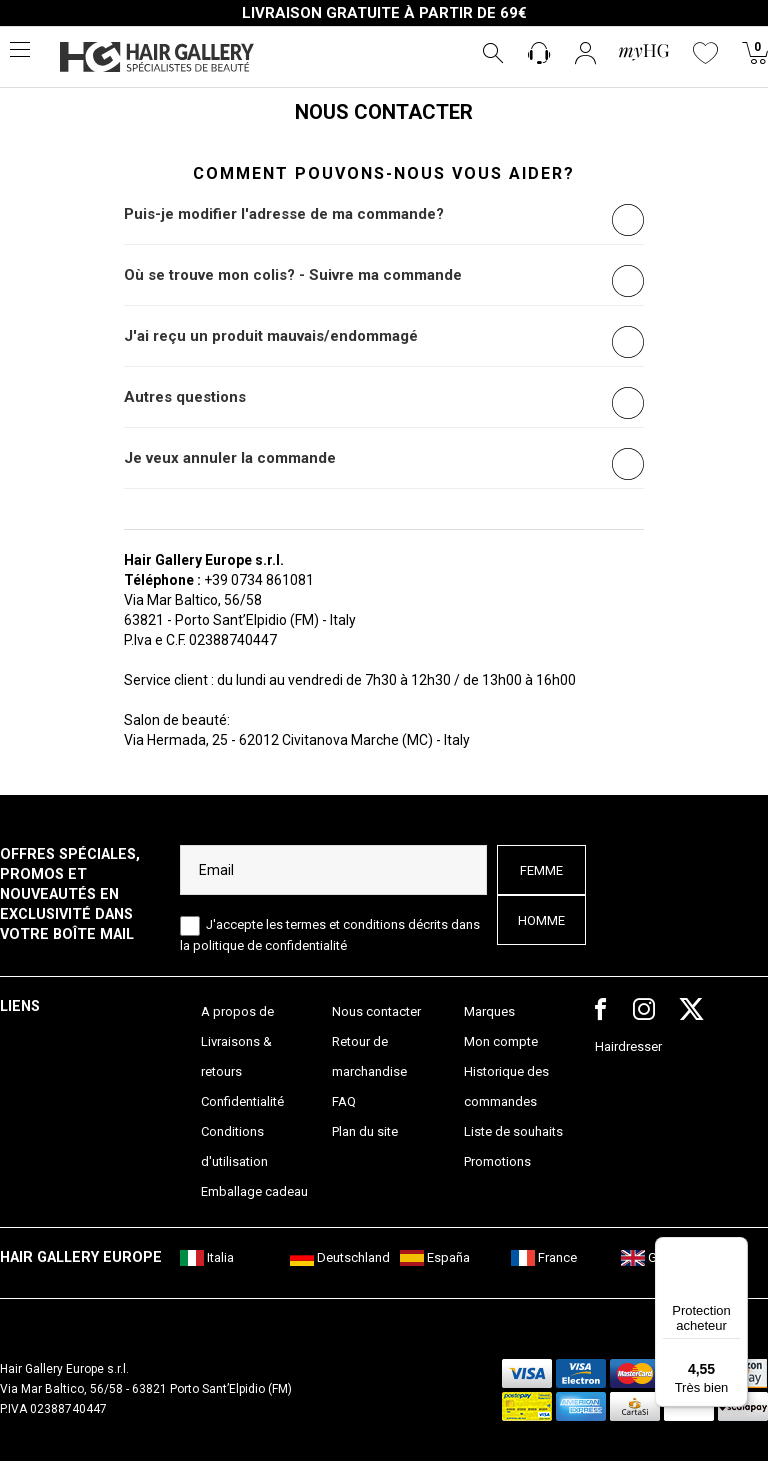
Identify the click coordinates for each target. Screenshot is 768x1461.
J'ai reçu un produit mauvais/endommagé (271, 336)
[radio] (628, 220)
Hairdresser (628, 1046)
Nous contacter (376, 1011)
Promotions (497, 1161)
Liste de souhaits (513, 1131)
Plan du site (365, 1131)
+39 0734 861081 (259, 580)
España (435, 1257)
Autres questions (185, 397)
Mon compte (501, 1041)
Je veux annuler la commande (230, 458)
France (544, 1257)
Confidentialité (242, 1101)
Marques (489, 1011)
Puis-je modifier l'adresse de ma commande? (284, 214)
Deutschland (340, 1257)
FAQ (344, 1101)
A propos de (237, 1011)
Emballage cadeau (254, 1191)
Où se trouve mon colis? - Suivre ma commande (293, 275)
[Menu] (736, 1249)
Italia (207, 1257)
